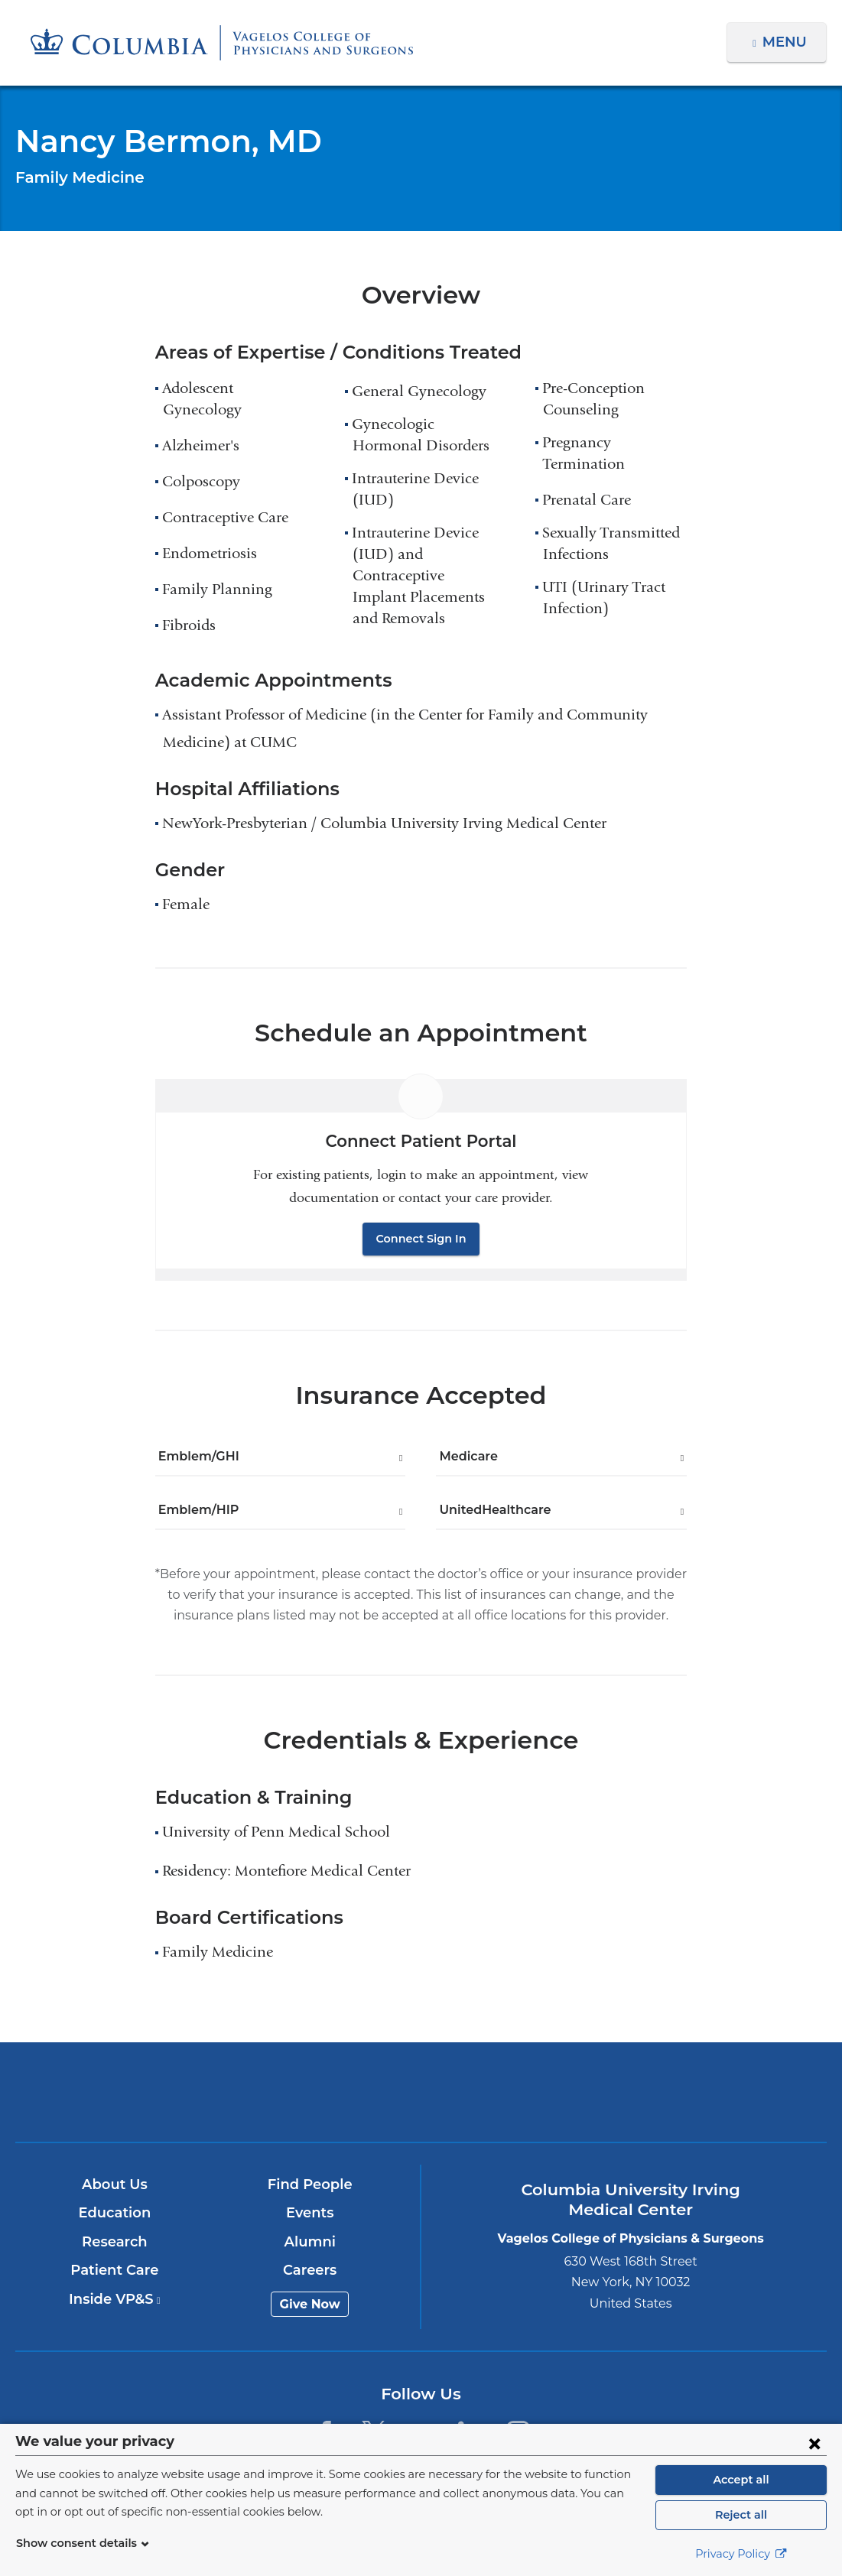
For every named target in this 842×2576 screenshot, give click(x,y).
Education (115, 2212)
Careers (310, 2270)
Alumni (311, 2242)
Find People (310, 2184)
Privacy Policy (741, 2554)
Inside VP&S (115, 2299)
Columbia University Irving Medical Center (155, 2091)
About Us (115, 2184)
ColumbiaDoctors (687, 2091)
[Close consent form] (814, 2443)
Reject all (741, 2515)
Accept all (741, 2480)
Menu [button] (786, 42)
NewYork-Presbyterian (421, 2103)
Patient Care (115, 2270)
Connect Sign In (421, 1239)
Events (310, 2212)
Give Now (311, 2304)
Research (115, 2242)
